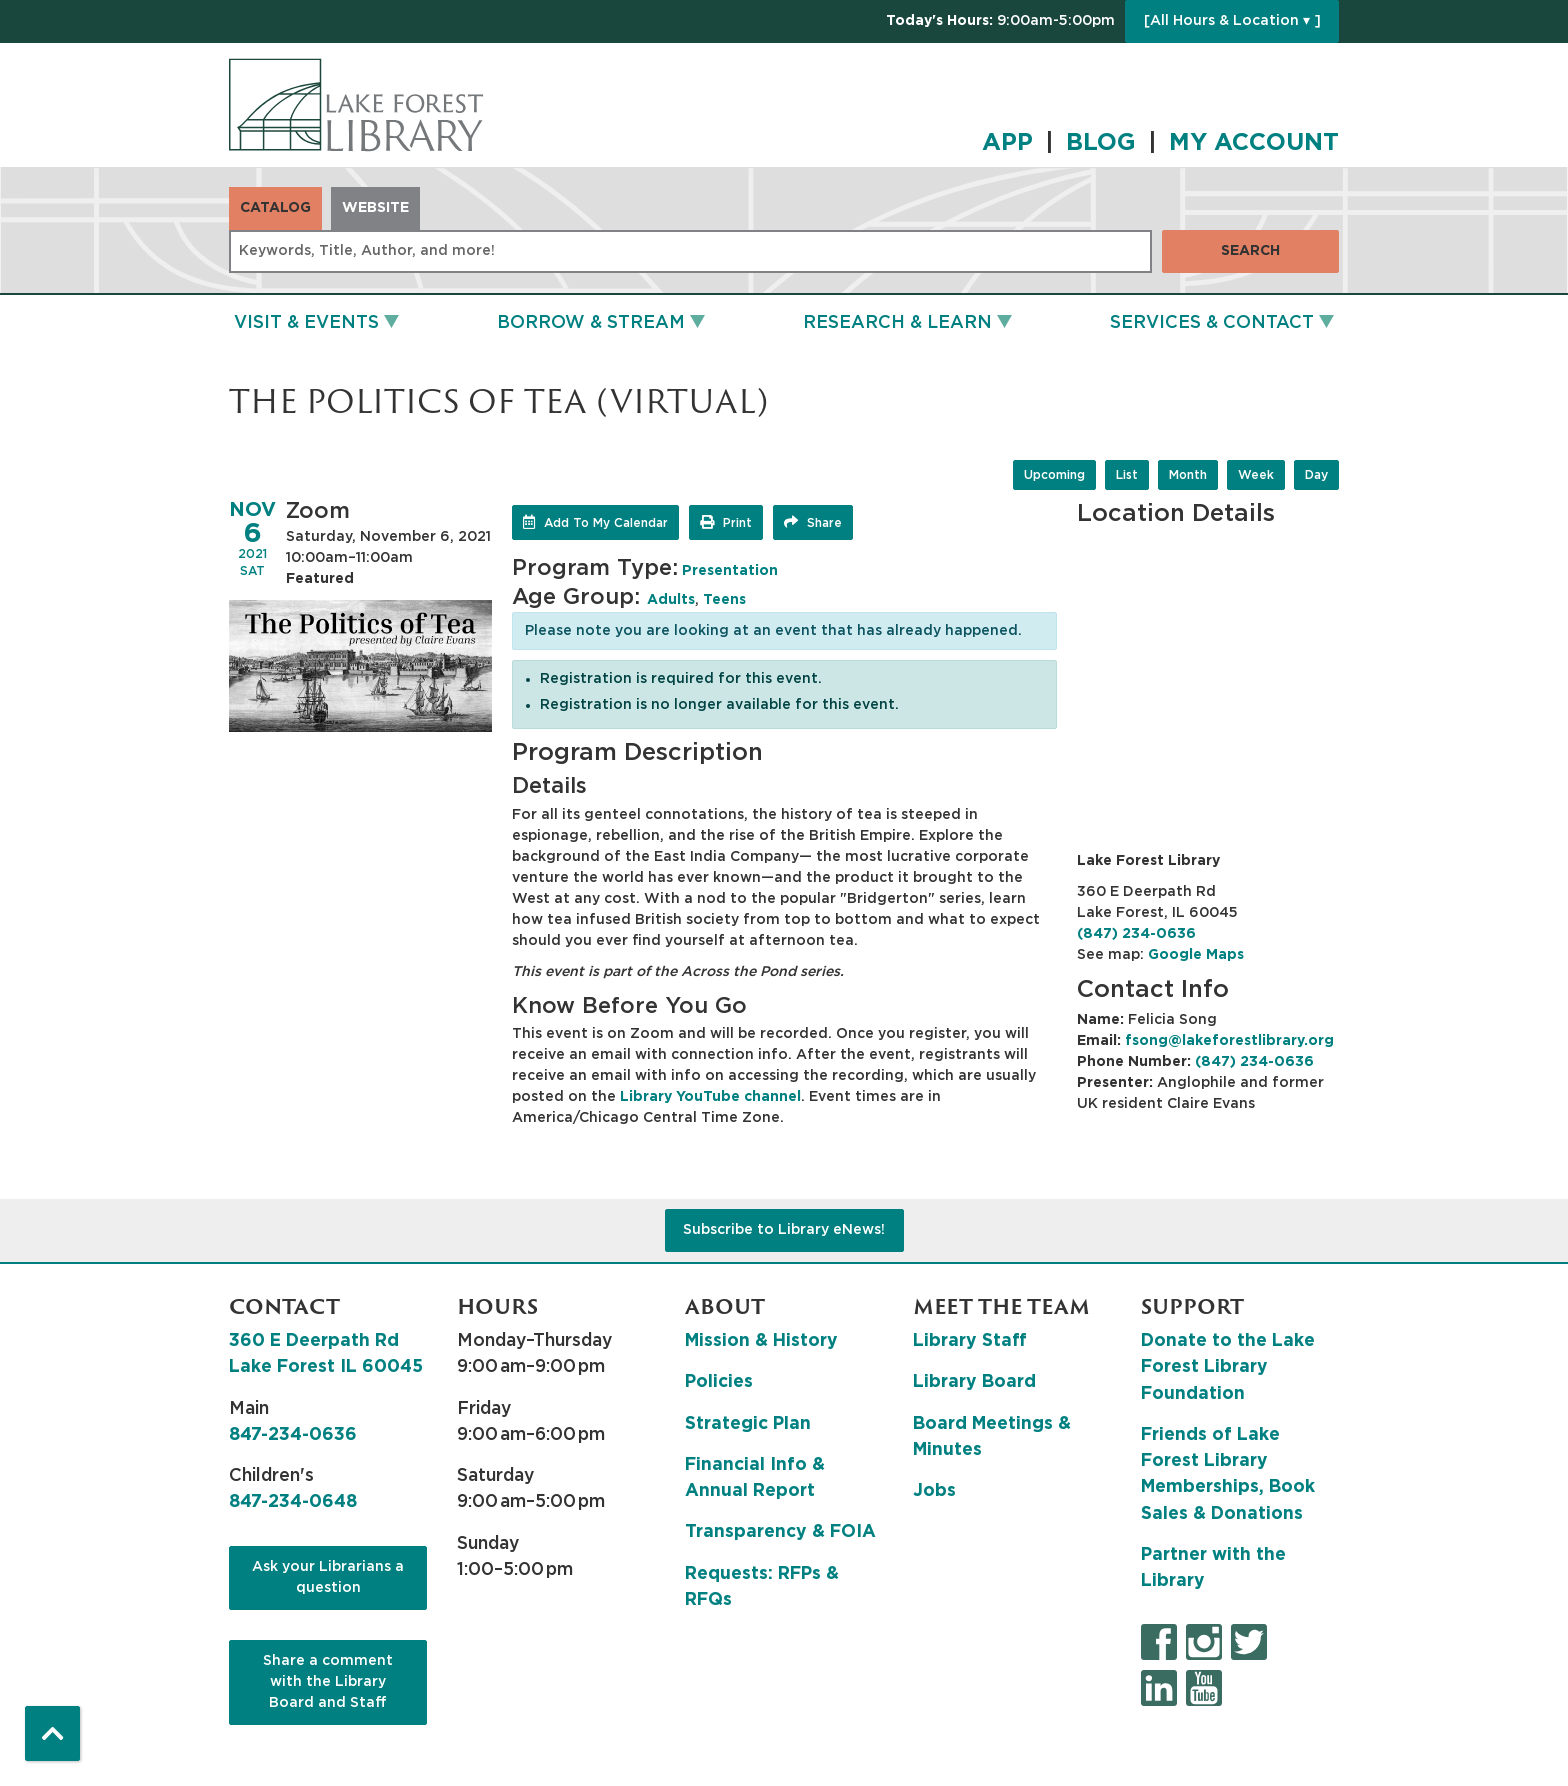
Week (1256, 475)
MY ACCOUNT (1254, 143)
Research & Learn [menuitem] (897, 323)
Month (1188, 475)
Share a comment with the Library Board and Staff (328, 1682)
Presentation (730, 571)
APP (1007, 143)
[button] (1000, 21)
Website (375, 208)
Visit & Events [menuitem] (306, 323)
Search (1250, 251)
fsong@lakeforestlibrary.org (1229, 1041)
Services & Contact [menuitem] (1212, 323)
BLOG (1101, 143)
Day (1316, 475)
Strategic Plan (748, 1424)
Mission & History (761, 1341)
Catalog (275, 208)
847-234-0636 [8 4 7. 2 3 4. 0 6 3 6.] (293, 1435)
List (1127, 475)
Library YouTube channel (710, 1097)
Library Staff (970, 1341)
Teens (724, 600)
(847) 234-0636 (1136, 934)
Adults (671, 600)
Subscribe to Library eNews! (784, 1230)
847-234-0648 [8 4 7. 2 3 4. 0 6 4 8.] (293, 1502)
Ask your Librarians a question (328, 1577)
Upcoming (1054, 475)
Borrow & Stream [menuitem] (591, 323)
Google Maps (1196, 955)
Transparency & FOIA (780, 1532)
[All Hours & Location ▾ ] (1232, 21)
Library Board (974, 1382)
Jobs (934, 1491)
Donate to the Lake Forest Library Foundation (1228, 1367)
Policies (719, 1382)
